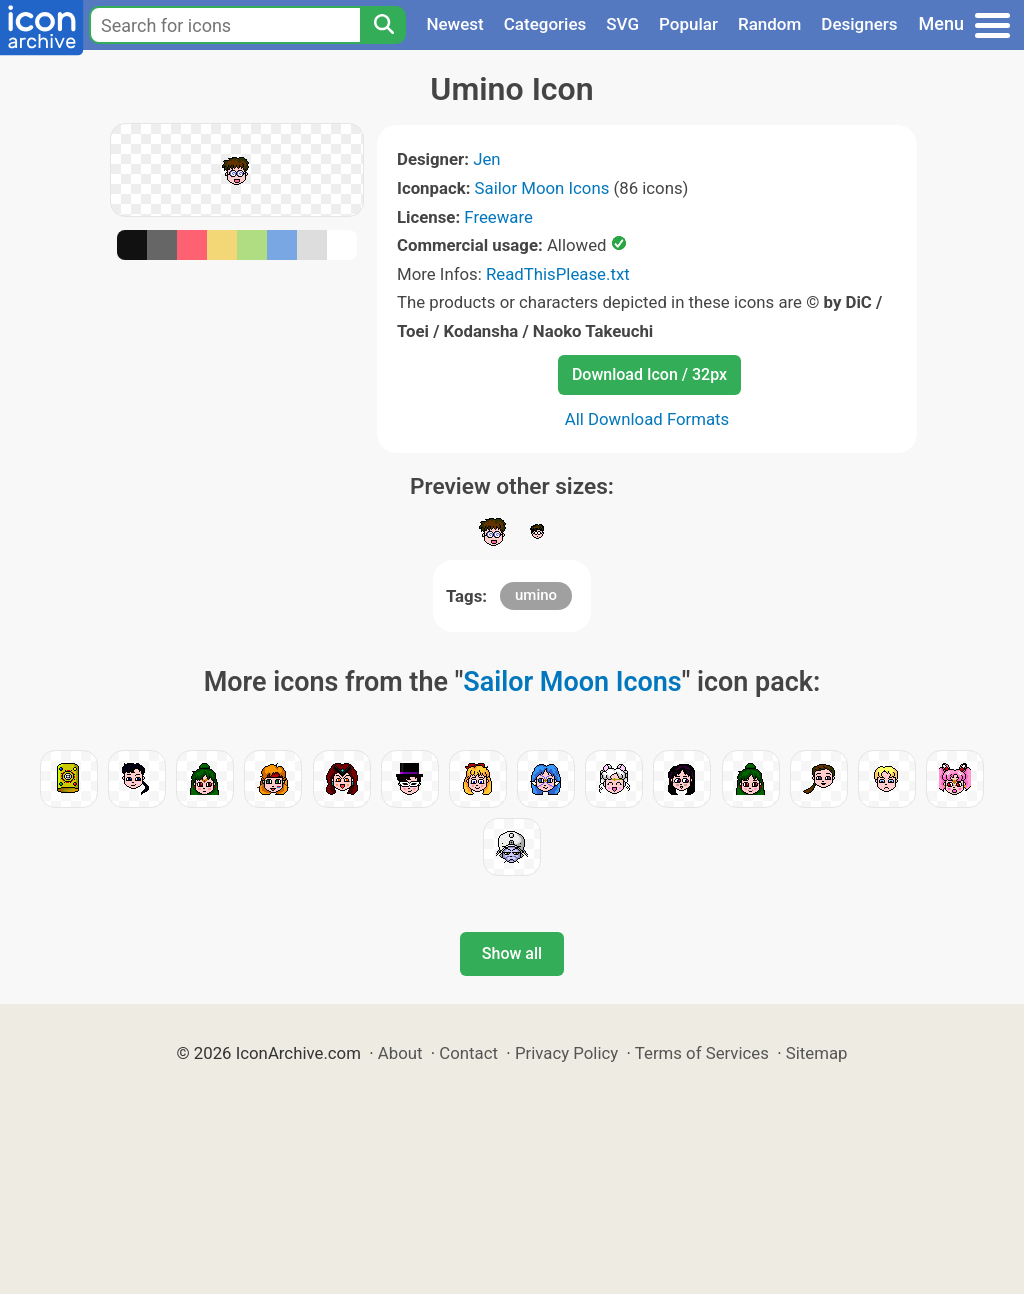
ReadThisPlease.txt (558, 274)
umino (536, 595)
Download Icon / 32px (649, 374)
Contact (468, 1053)
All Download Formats (647, 419)
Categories (545, 24)
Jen (486, 159)
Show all (512, 953)
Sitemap (817, 1053)
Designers (859, 24)
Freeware (498, 217)
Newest (454, 24)
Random (769, 24)
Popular (688, 24)
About (400, 1053)
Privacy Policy (566, 1053)
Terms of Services (702, 1053)
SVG (622, 24)
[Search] (383, 25)
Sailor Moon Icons (542, 188)
